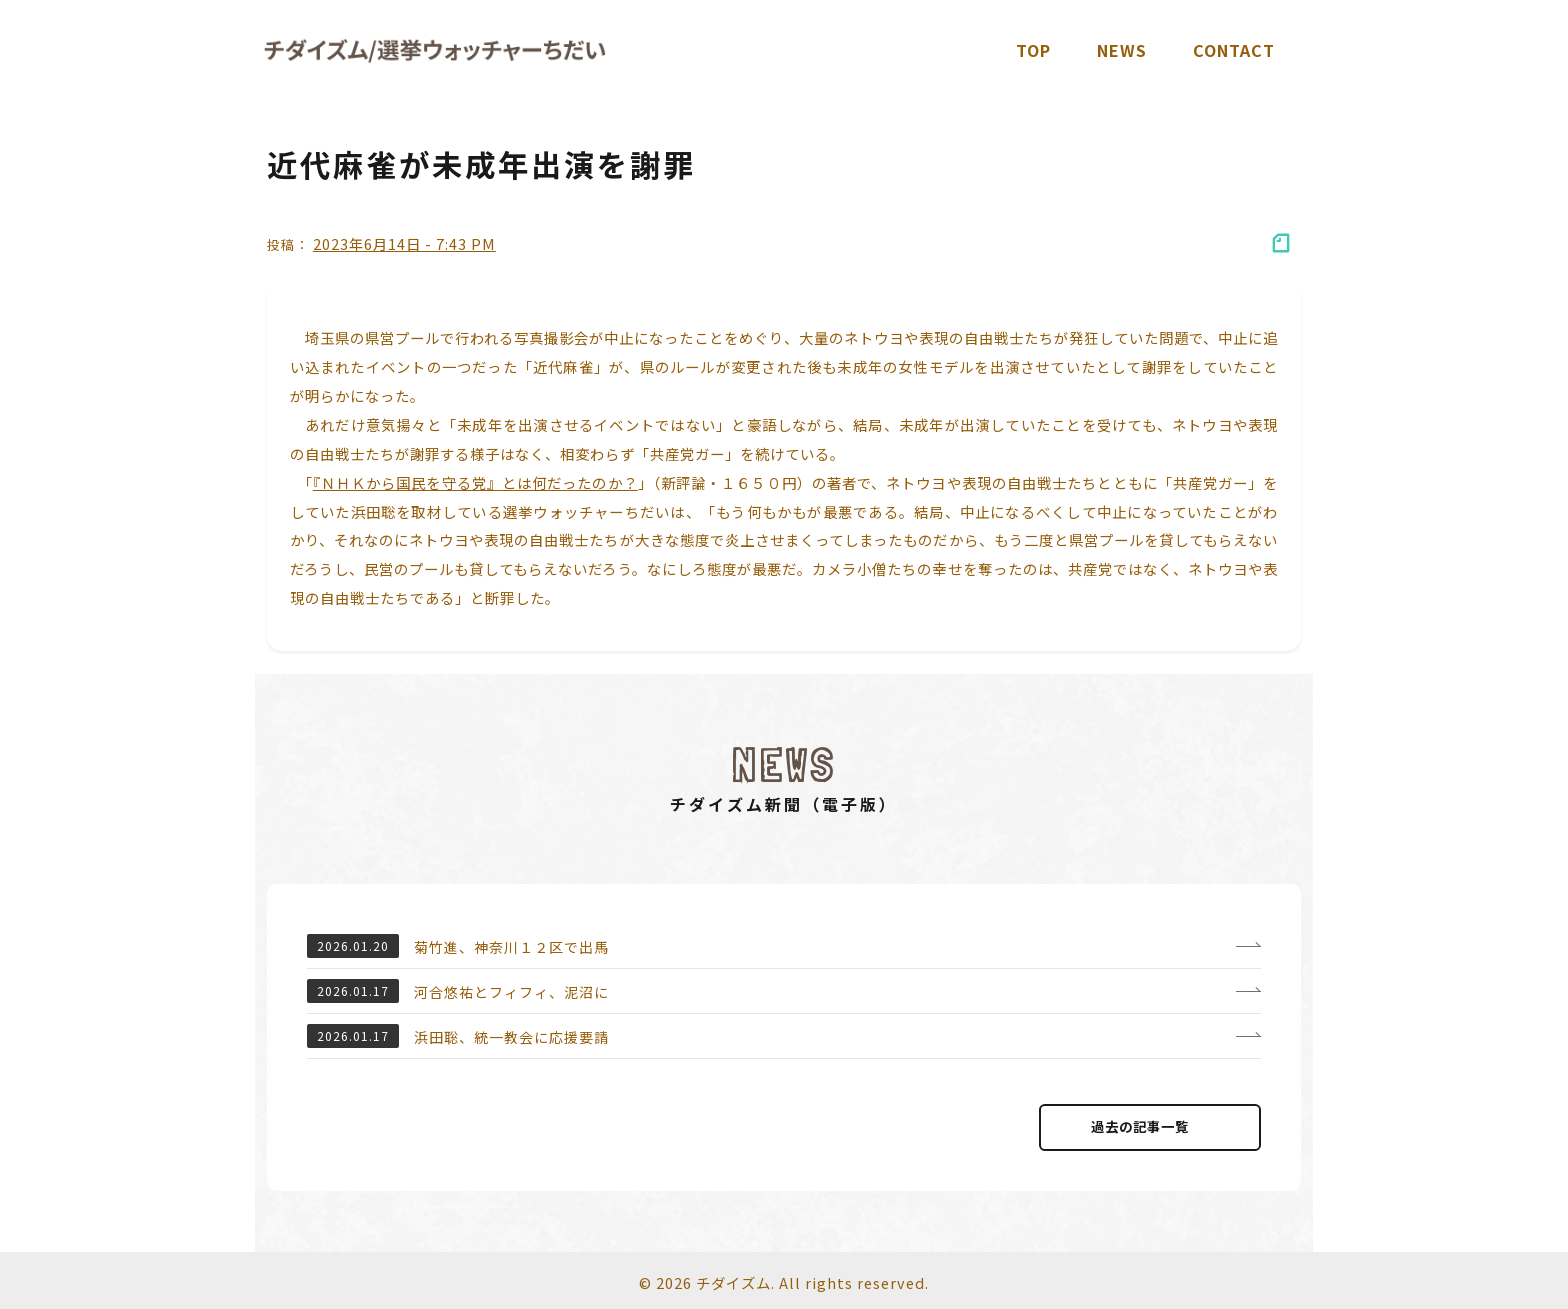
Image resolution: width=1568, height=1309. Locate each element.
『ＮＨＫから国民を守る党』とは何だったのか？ (475, 482)
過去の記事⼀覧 (1150, 1126)
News (1122, 50)
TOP (1033, 50)
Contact (1234, 50)
